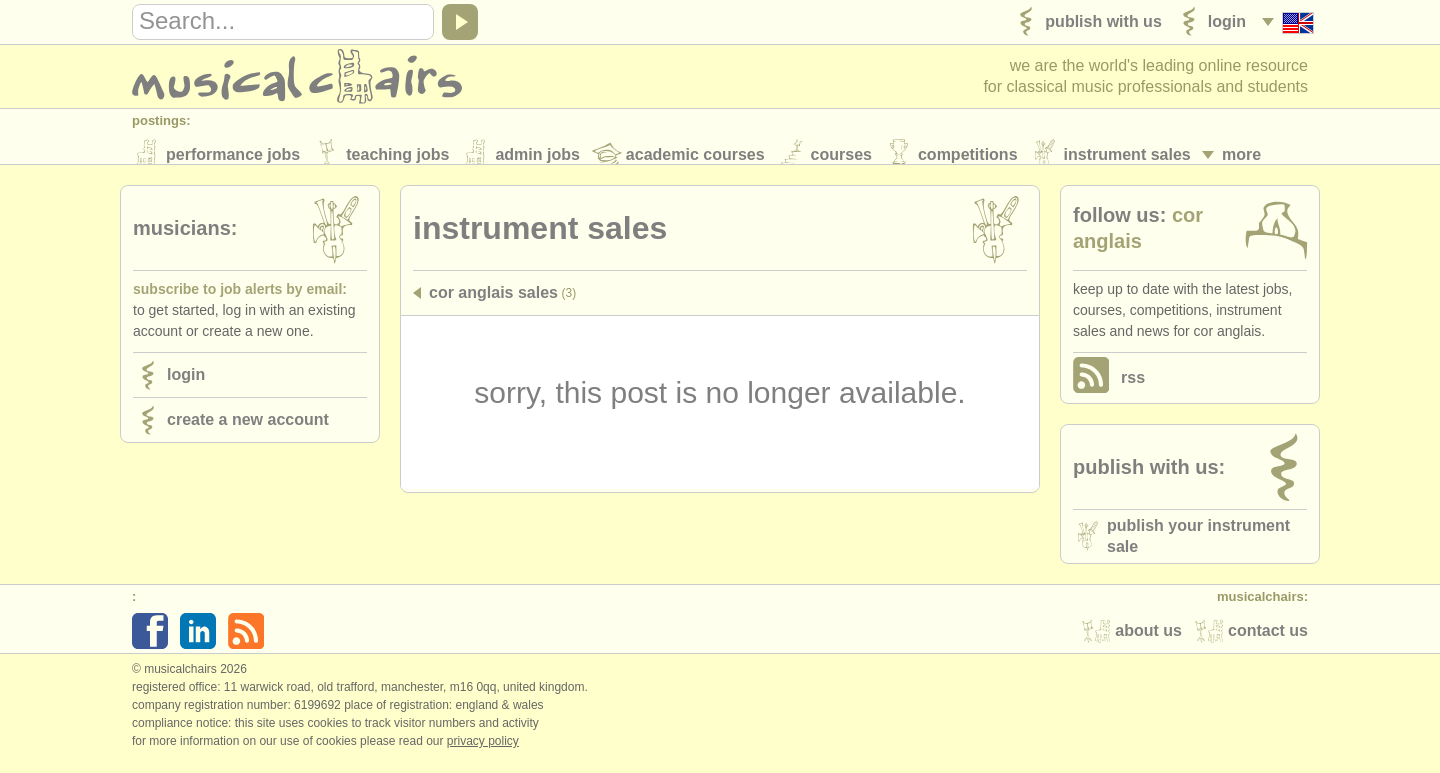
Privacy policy (483, 752)
